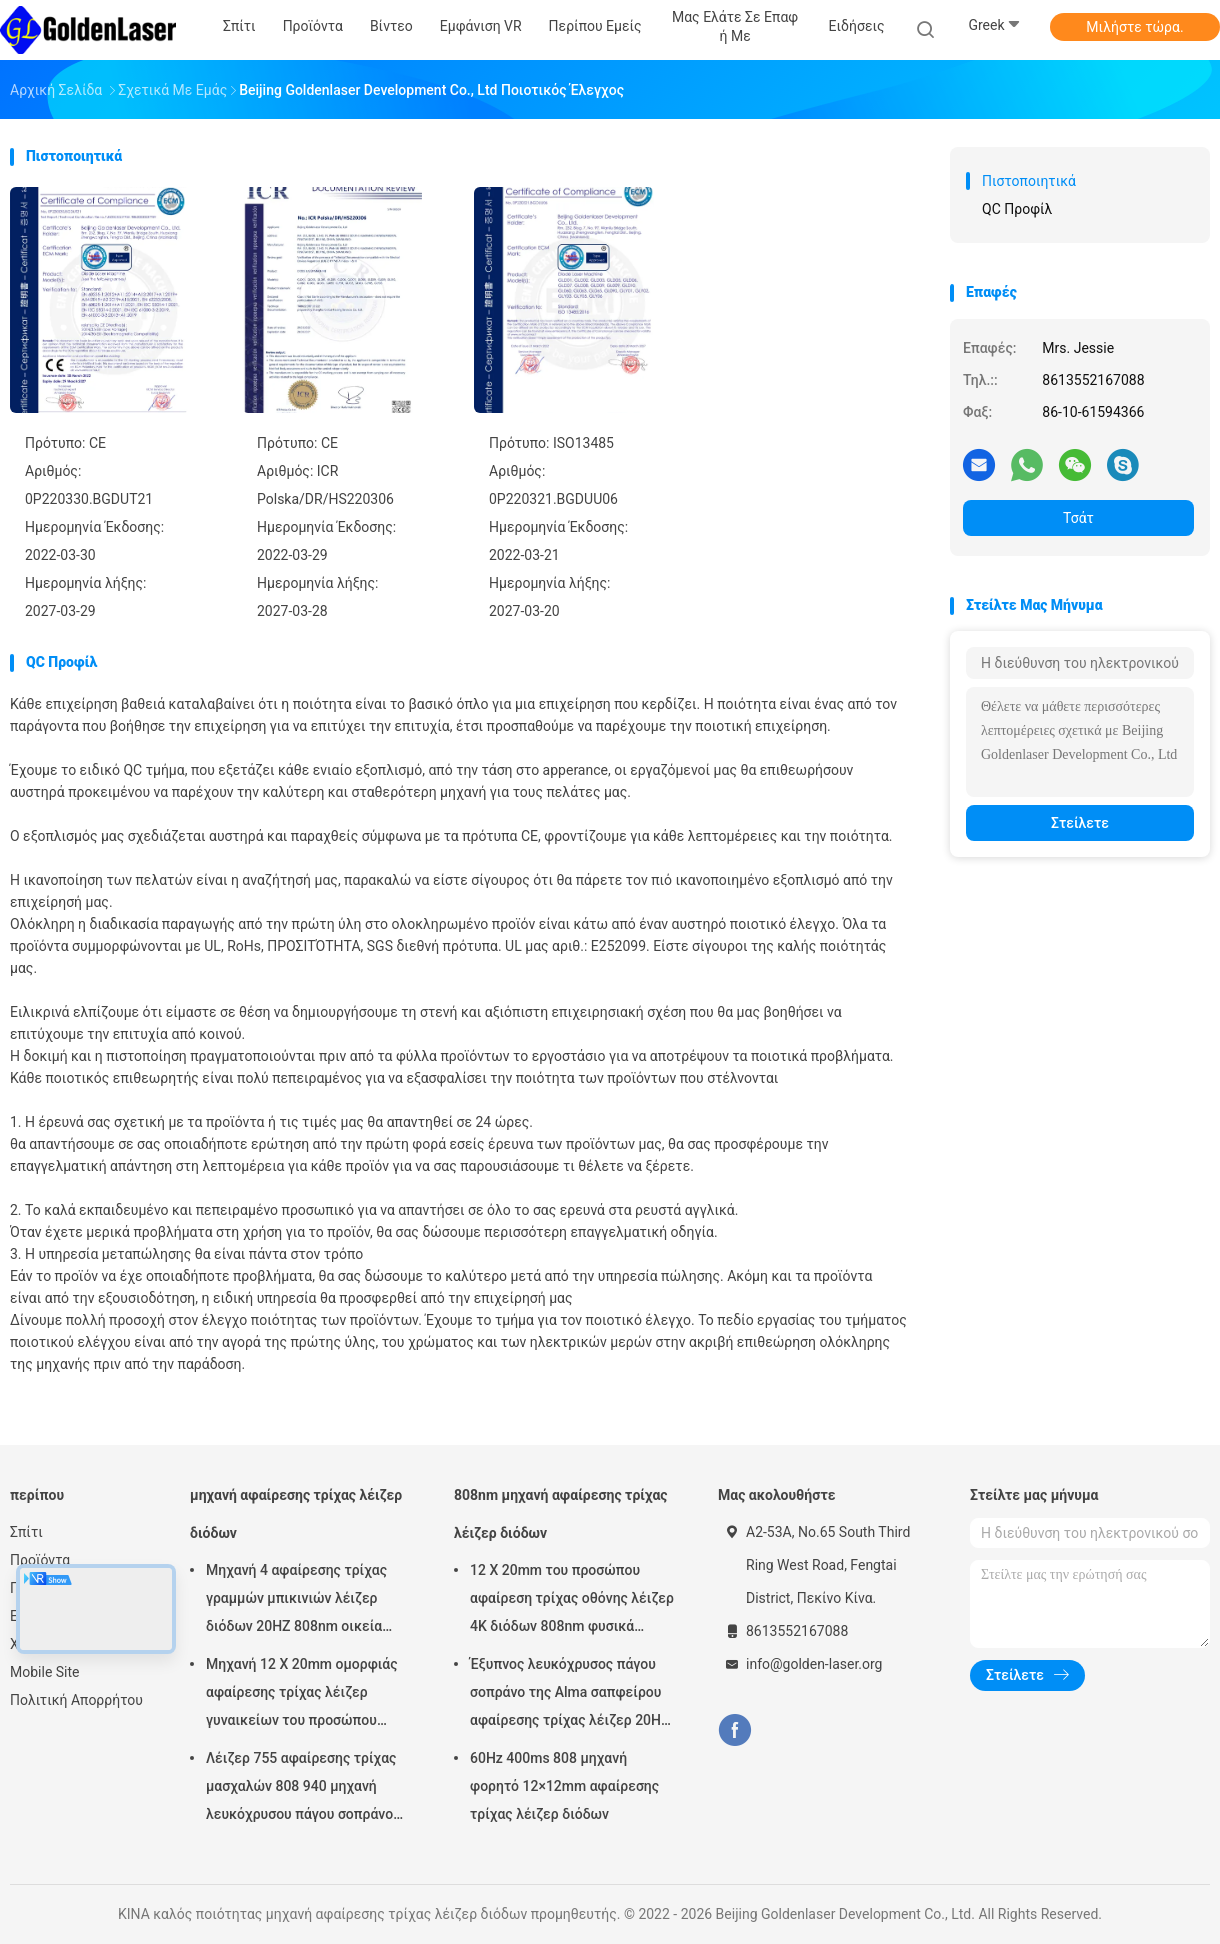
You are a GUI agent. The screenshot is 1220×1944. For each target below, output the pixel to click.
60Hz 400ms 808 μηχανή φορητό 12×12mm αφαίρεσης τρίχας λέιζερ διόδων (564, 1786)
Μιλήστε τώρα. (1134, 27)
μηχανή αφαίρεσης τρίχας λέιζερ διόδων (296, 1514)
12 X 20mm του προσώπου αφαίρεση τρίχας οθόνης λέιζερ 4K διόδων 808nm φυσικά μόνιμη (572, 1601)
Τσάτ (1078, 518)
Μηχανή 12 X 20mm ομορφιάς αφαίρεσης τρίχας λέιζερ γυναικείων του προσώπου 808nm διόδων (302, 1695)
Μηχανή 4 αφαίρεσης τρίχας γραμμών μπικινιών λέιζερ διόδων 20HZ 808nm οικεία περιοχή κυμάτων (296, 1601)
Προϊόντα (40, 1560)
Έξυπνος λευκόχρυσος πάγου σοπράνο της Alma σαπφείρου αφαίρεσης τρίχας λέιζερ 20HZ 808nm (569, 1695)
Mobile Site (45, 1672)
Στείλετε (1080, 823)
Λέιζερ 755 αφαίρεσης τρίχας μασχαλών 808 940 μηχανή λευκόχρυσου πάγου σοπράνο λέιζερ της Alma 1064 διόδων (301, 1789)
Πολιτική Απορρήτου (76, 1700)
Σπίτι (26, 1532)
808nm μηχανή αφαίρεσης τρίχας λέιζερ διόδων (561, 1514)
